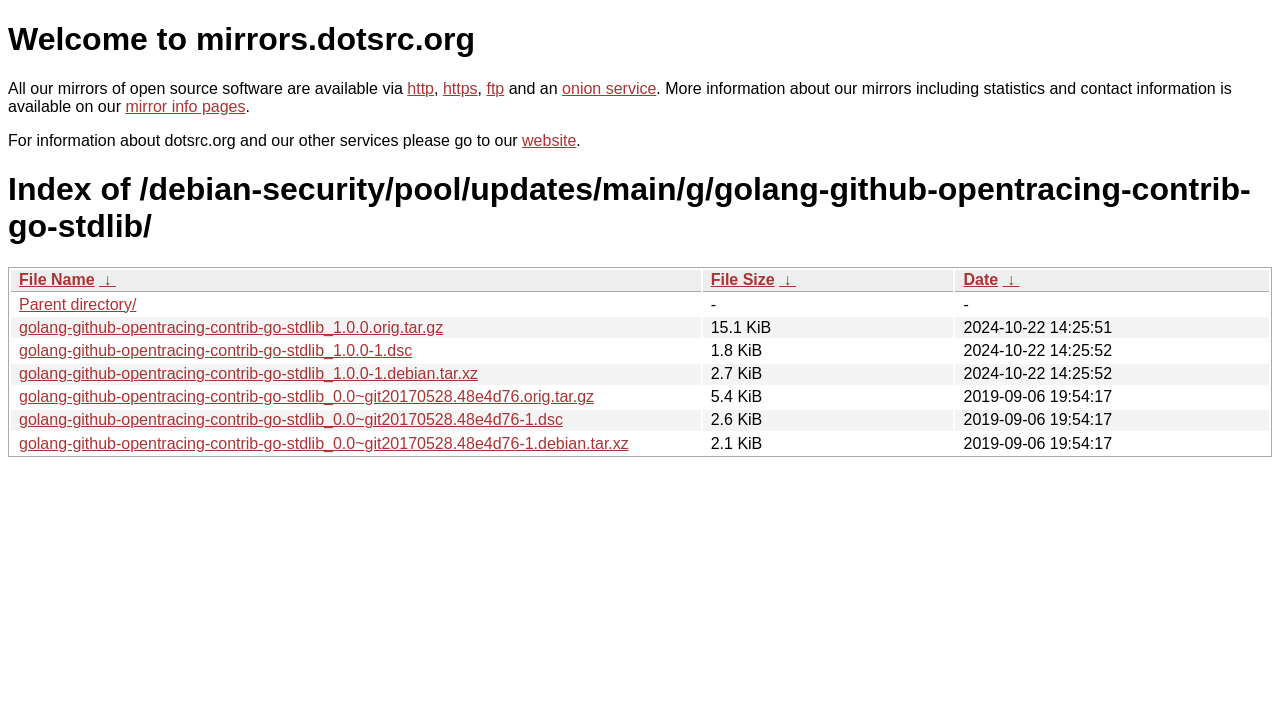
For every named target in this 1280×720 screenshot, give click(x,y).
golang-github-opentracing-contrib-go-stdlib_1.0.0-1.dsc (215, 350)
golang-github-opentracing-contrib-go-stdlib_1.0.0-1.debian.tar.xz (248, 373)
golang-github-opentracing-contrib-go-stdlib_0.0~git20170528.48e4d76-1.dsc (291, 419)
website (549, 140)
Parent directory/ (77, 304)
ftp (495, 88)
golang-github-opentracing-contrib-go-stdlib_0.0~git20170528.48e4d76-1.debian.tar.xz (324, 443)
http (420, 88)
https (460, 88)
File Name (57, 279)
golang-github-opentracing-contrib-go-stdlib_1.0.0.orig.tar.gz (231, 327)
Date (980, 279)
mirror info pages (185, 106)
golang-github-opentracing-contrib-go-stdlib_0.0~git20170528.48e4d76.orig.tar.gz (306, 396)
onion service (609, 88)
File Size (743, 279)
